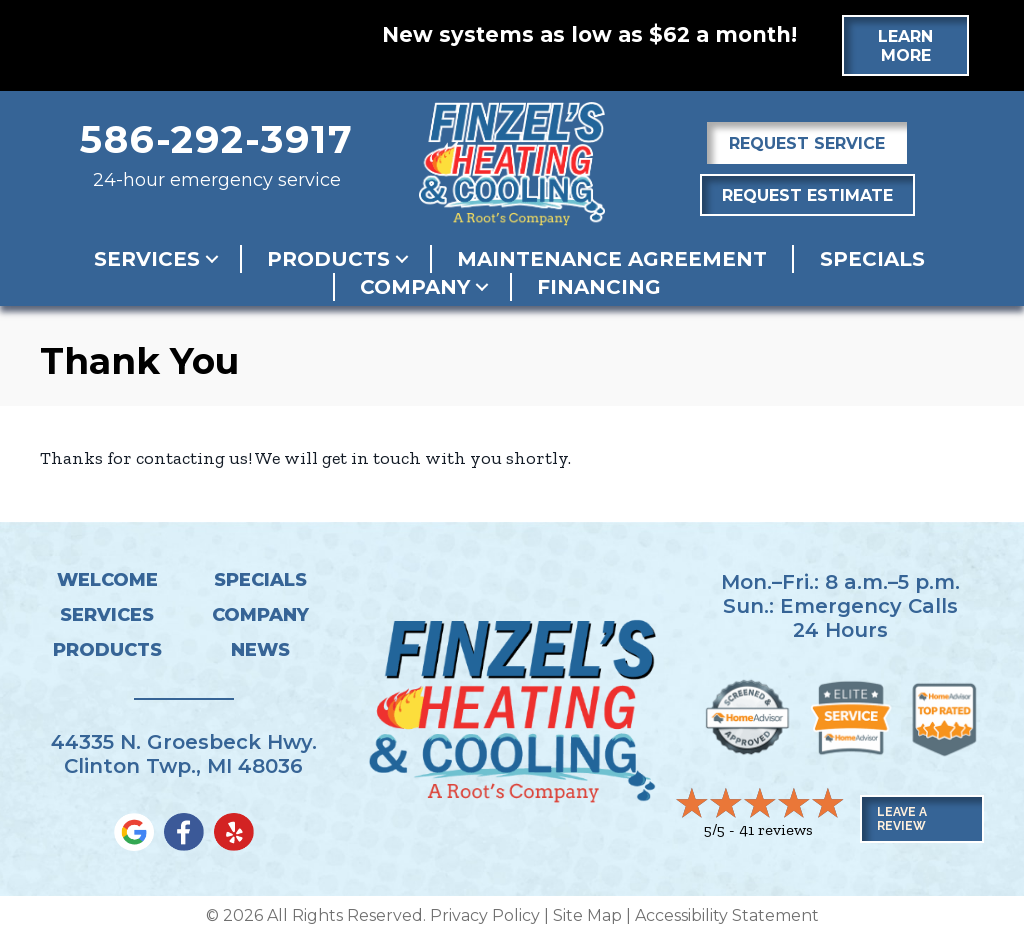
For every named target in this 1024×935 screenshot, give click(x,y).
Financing (599, 287)
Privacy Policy (485, 915)
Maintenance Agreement (612, 259)
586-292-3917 (217, 139)
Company (415, 287)
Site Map (587, 915)
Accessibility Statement (727, 915)
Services (147, 259)
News (260, 650)
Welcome (107, 580)
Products (328, 259)
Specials (872, 259)
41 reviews (776, 829)
